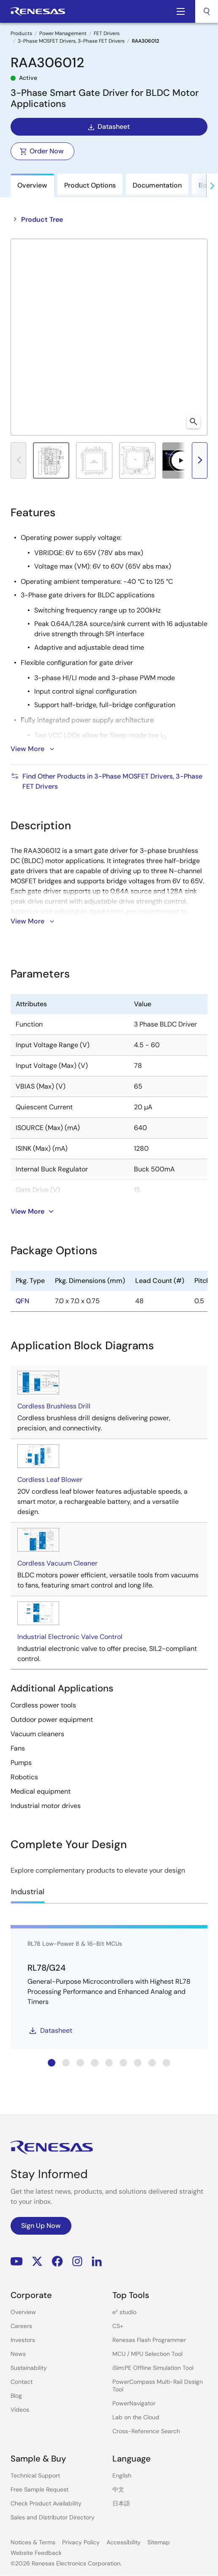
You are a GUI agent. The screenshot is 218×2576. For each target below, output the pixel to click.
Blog (16, 2395)
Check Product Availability (46, 2503)
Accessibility (123, 2542)
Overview (23, 2312)
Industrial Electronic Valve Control (70, 1636)
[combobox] (206, 11)
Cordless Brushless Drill (53, 1406)
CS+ (117, 2326)
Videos (20, 2409)
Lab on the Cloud (135, 2417)
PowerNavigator (133, 2403)
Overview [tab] (32, 185)
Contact (22, 2381)
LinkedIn (97, 2261)
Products (21, 33)
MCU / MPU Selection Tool (147, 2354)
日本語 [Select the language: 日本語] (121, 2503)
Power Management (63, 33)
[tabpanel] (109, 1166)
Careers (21, 2326)
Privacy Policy (81, 2542)
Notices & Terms (33, 2542)
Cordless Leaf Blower (49, 1479)
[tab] (51, 2063)
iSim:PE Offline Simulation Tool (152, 2368)
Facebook (57, 2261)
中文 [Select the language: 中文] (118, 2489)
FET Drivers (107, 33)
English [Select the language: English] (121, 2475)
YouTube (17, 2261)
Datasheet (108, 126)
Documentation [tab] (157, 185)
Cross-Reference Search (146, 2431)
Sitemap (158, 2542)
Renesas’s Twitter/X (37, 2261)
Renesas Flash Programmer (149, 2340)
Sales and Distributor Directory (53, 2517)
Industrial (27, 1892)
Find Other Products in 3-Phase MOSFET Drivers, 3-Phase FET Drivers (106, 781)
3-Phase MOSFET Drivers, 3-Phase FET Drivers (71, 41)
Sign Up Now (41, 2225)
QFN (22, 1300)
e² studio (124, 2312)
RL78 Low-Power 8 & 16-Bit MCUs (74, 1943)
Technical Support (35, 2475)
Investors (23, 2340)
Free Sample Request (39, 2489)
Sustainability (29, 2368)
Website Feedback (36, 2553)
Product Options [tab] (90, 185)
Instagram (77, 2261)
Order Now (41, 151)
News (18, 2354)
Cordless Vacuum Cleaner (57, 1563)
